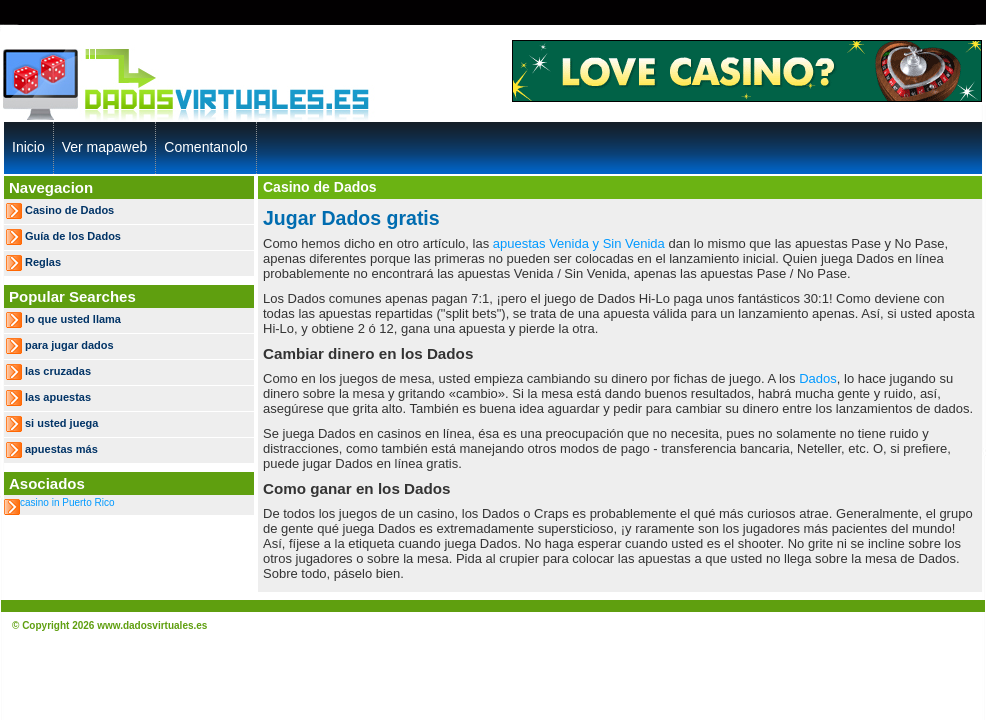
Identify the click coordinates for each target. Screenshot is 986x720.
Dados (818, 378)
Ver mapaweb (105, 147)
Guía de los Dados (73, 236)
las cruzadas (58, 371)
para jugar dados (69, 345)
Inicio (28, 147)
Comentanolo (205, 147)
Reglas (43, 262)
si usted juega (61, 423)
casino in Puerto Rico (67, 502)
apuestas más (61, 449)
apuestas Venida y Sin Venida (579, 243)
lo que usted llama (73, 319)
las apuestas (58, 397)
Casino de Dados (69, 210)
